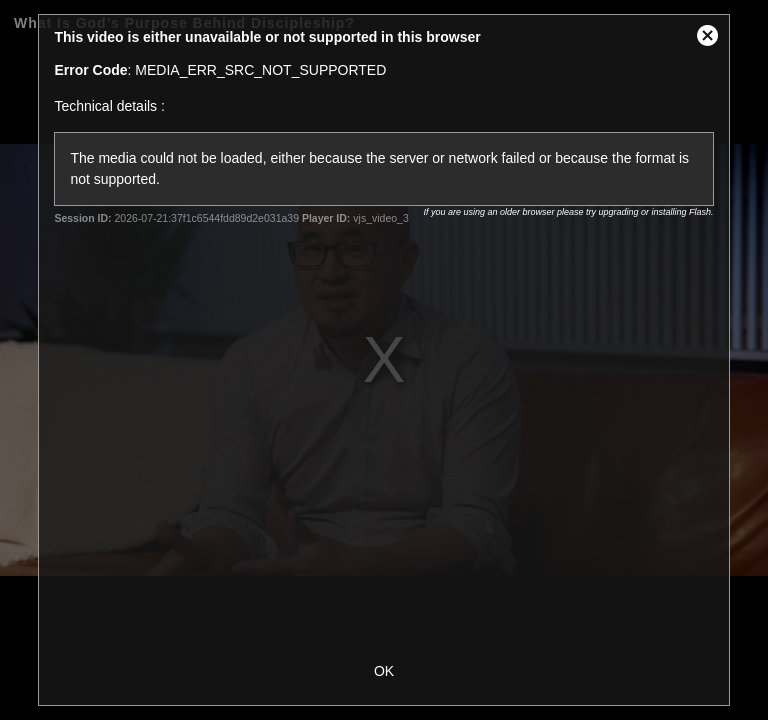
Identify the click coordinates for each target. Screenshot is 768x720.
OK (384, 671)
